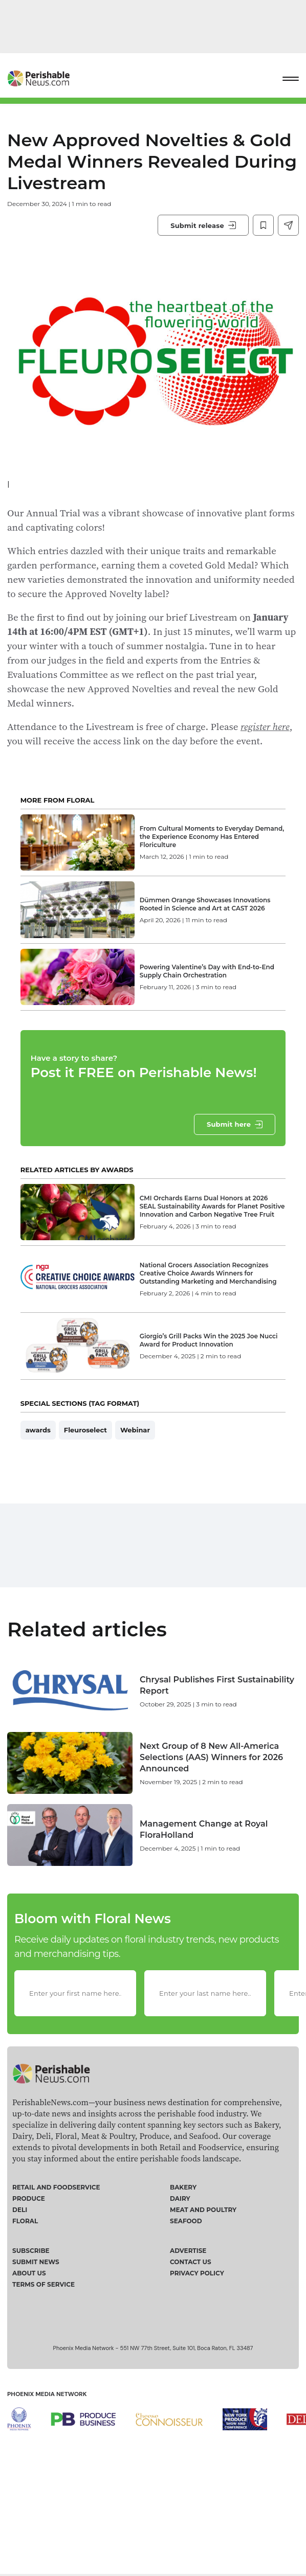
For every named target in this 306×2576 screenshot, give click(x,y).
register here (265, 726)
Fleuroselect (85, 1477)
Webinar (135, 1477)
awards (38, 1477)
